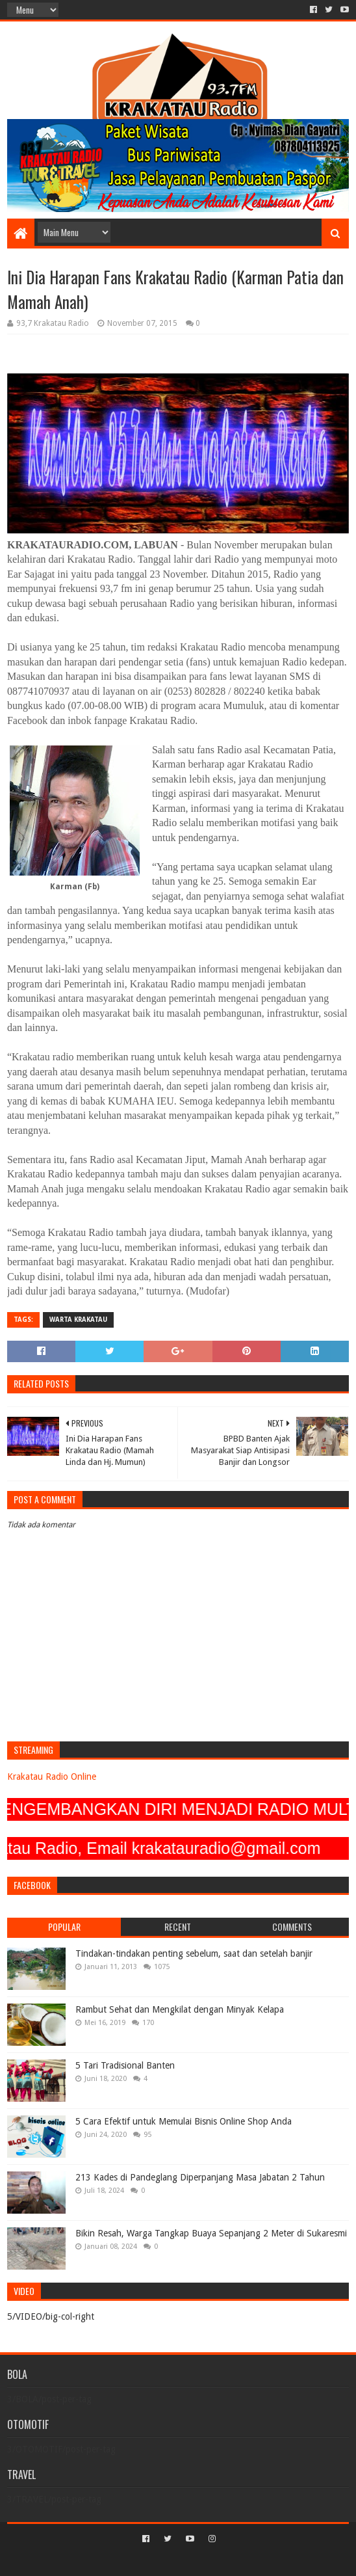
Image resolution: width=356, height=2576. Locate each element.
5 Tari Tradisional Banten (125, 2065)
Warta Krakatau (78, 1319)
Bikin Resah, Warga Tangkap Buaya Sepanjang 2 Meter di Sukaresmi (211, 2233)
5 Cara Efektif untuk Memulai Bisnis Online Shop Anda (183, 2121)
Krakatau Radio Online (51, 1776)
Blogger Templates (233, 2561)
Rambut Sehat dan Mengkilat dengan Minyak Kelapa (179, 2009)
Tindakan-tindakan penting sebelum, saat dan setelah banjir (193, 1953)
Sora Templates (158, 2561)
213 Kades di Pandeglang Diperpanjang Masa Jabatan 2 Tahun (200, 2177)
